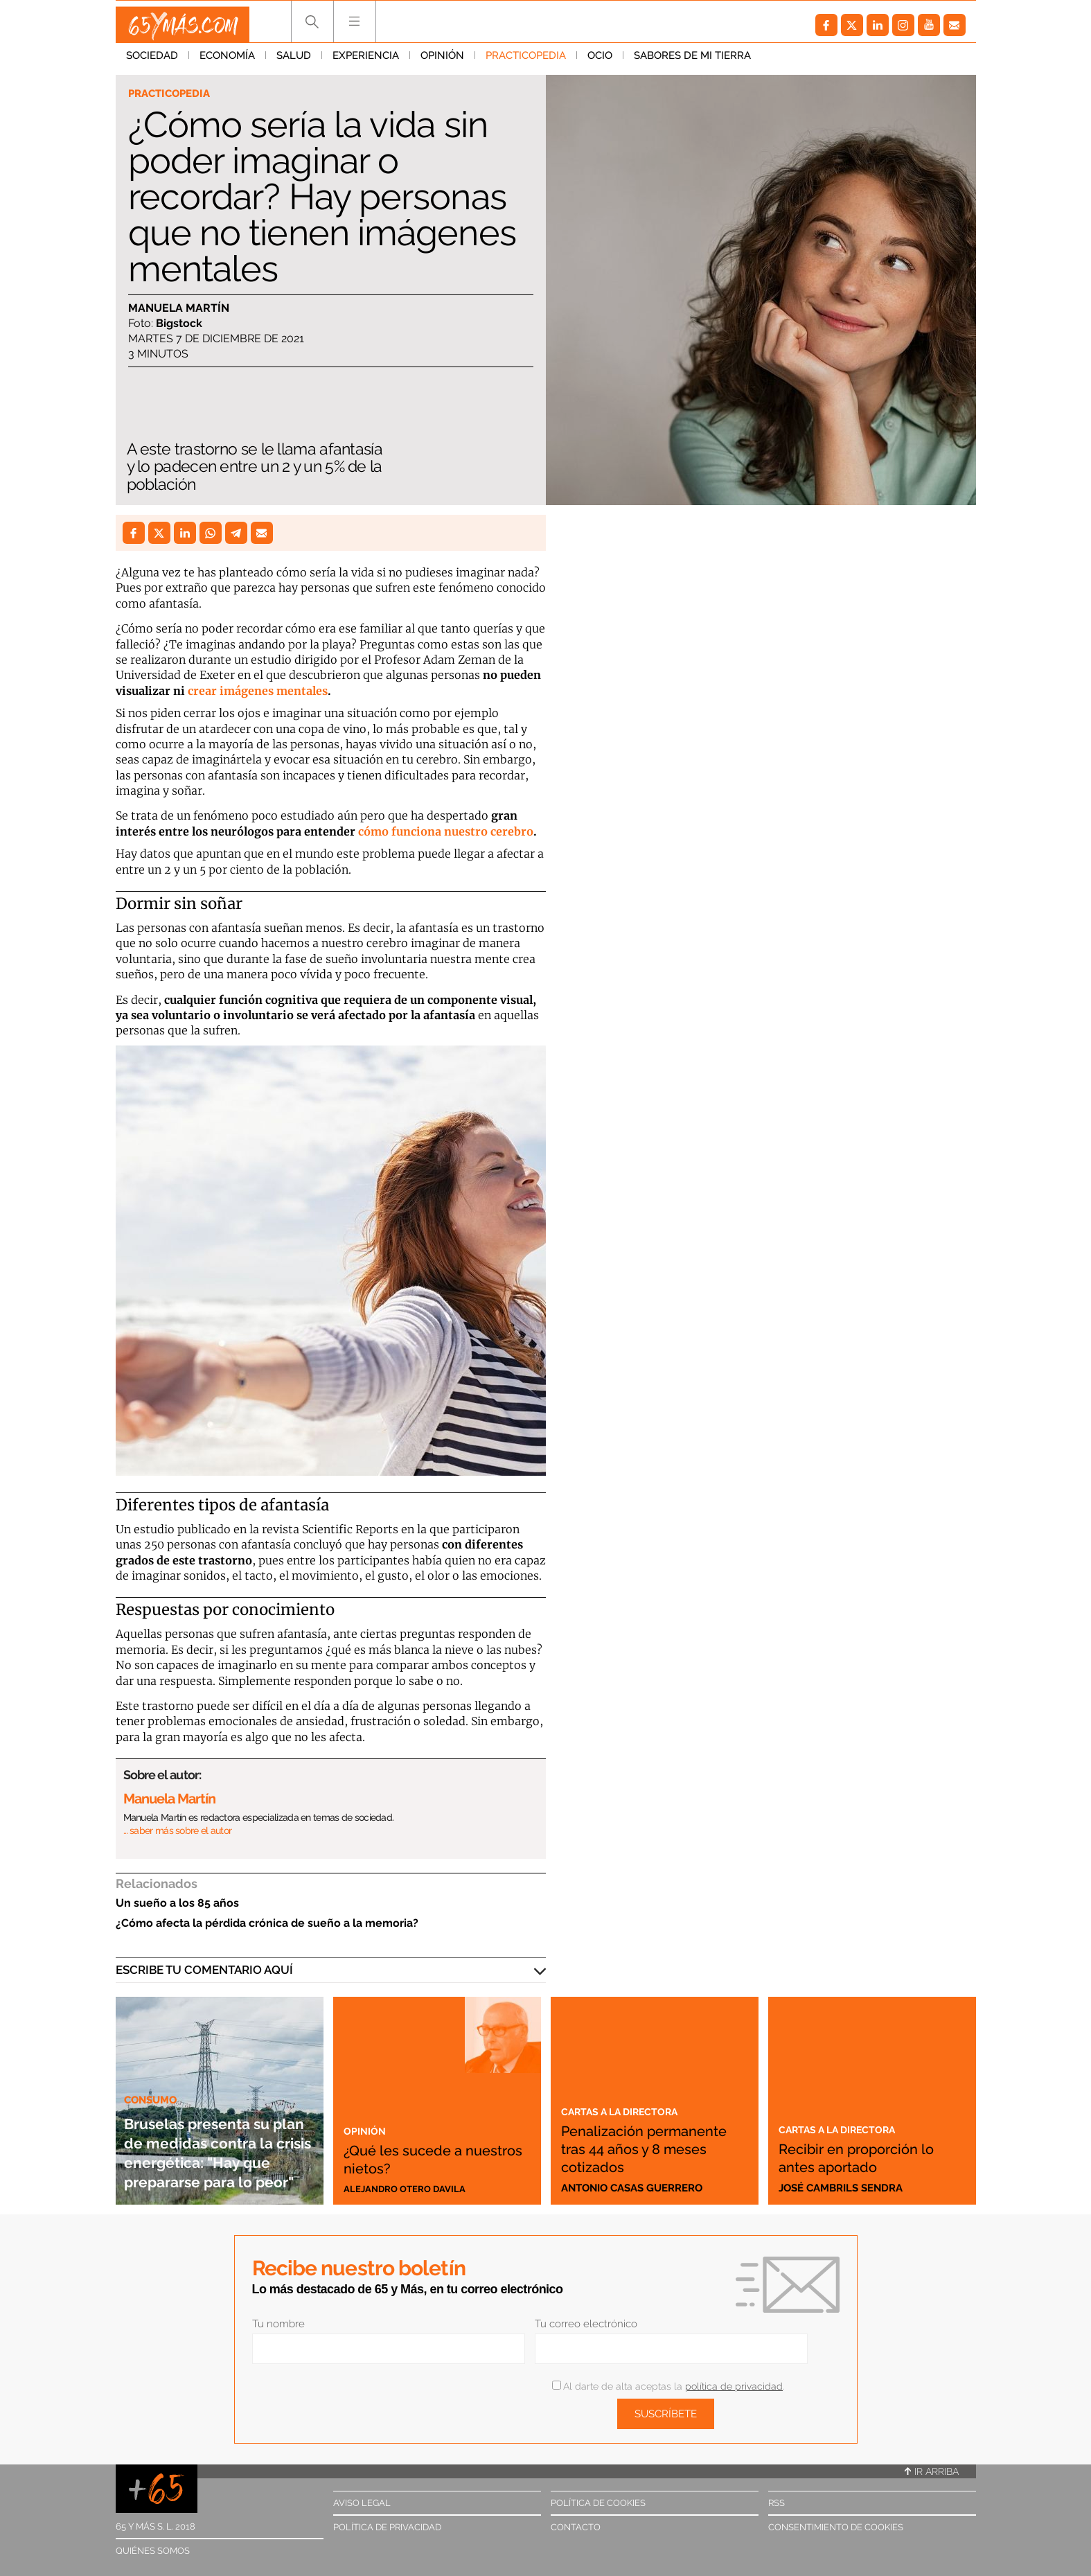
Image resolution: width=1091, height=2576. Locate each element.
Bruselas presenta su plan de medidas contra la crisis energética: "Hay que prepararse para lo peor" (219, 2132)
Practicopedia (526, 61)
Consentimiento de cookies (835, 2527)
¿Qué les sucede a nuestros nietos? (420, 2156)
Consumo (155, 2060)
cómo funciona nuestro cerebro (445, 831)
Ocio (599, 61)
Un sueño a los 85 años (177, 1902)
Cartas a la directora (631, 2092)
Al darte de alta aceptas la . (668, 2386)
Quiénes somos (153, 2551)
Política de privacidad (387, 2527)
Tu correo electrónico (586, 2324)
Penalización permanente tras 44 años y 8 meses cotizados (643, 2138)
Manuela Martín (178, 309)
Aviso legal (362, 2503)
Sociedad (152, 61)
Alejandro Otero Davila (412, 2188)
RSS (776, 2503)
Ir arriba (932, 2471)
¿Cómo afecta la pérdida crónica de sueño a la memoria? (267, 1923)
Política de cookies (598, 2503)
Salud (293, 61)
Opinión (442, 61)
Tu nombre (278, 2324)
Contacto (576, 2527)
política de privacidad (734, 2386)
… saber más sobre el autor (177, 1830)
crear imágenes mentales (258, 691)
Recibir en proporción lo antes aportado (868, 2156)
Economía (227, 61)
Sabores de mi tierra (692, 61)
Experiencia (365, 61)
